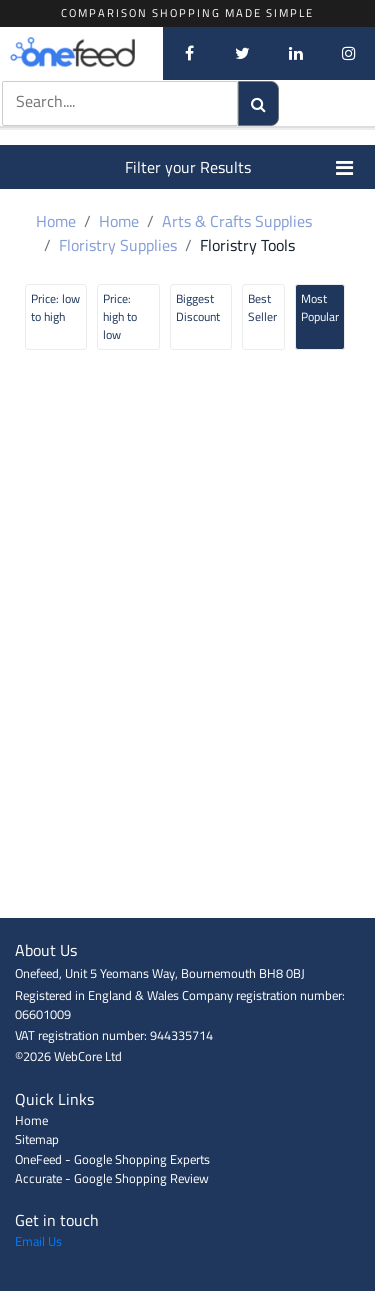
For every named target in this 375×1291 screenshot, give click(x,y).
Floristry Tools (247, 245)
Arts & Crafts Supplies (237, 221)
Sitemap (37, 1139)
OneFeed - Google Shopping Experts (112, 1159)
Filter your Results (240, 167)
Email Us (38, 1241)
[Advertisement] (187, 873)
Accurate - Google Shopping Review (112, 1178)
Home (56, 221)
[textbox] (101, 101)
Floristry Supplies (118, 245)
